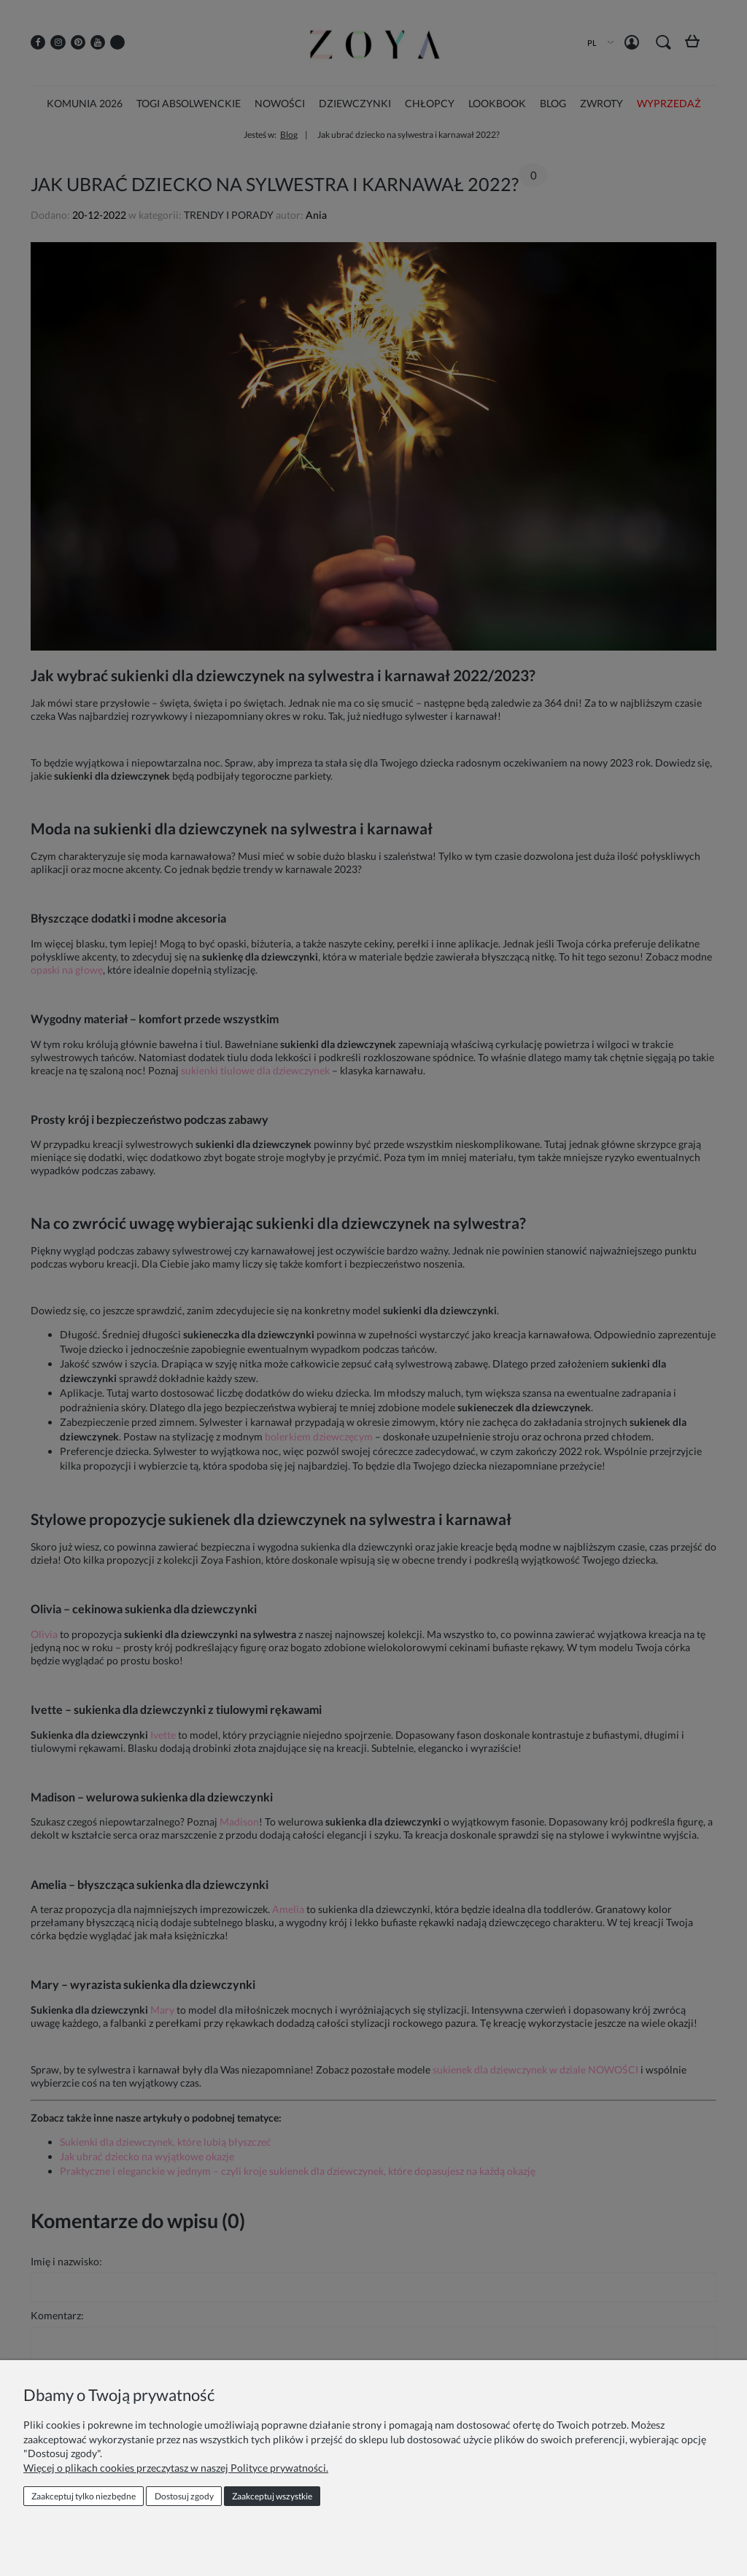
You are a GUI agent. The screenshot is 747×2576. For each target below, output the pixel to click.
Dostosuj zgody (184, 2496)
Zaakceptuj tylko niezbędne (83, 2496)
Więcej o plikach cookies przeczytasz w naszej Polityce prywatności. (175, 2467)
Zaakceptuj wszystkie (272, 2496)
